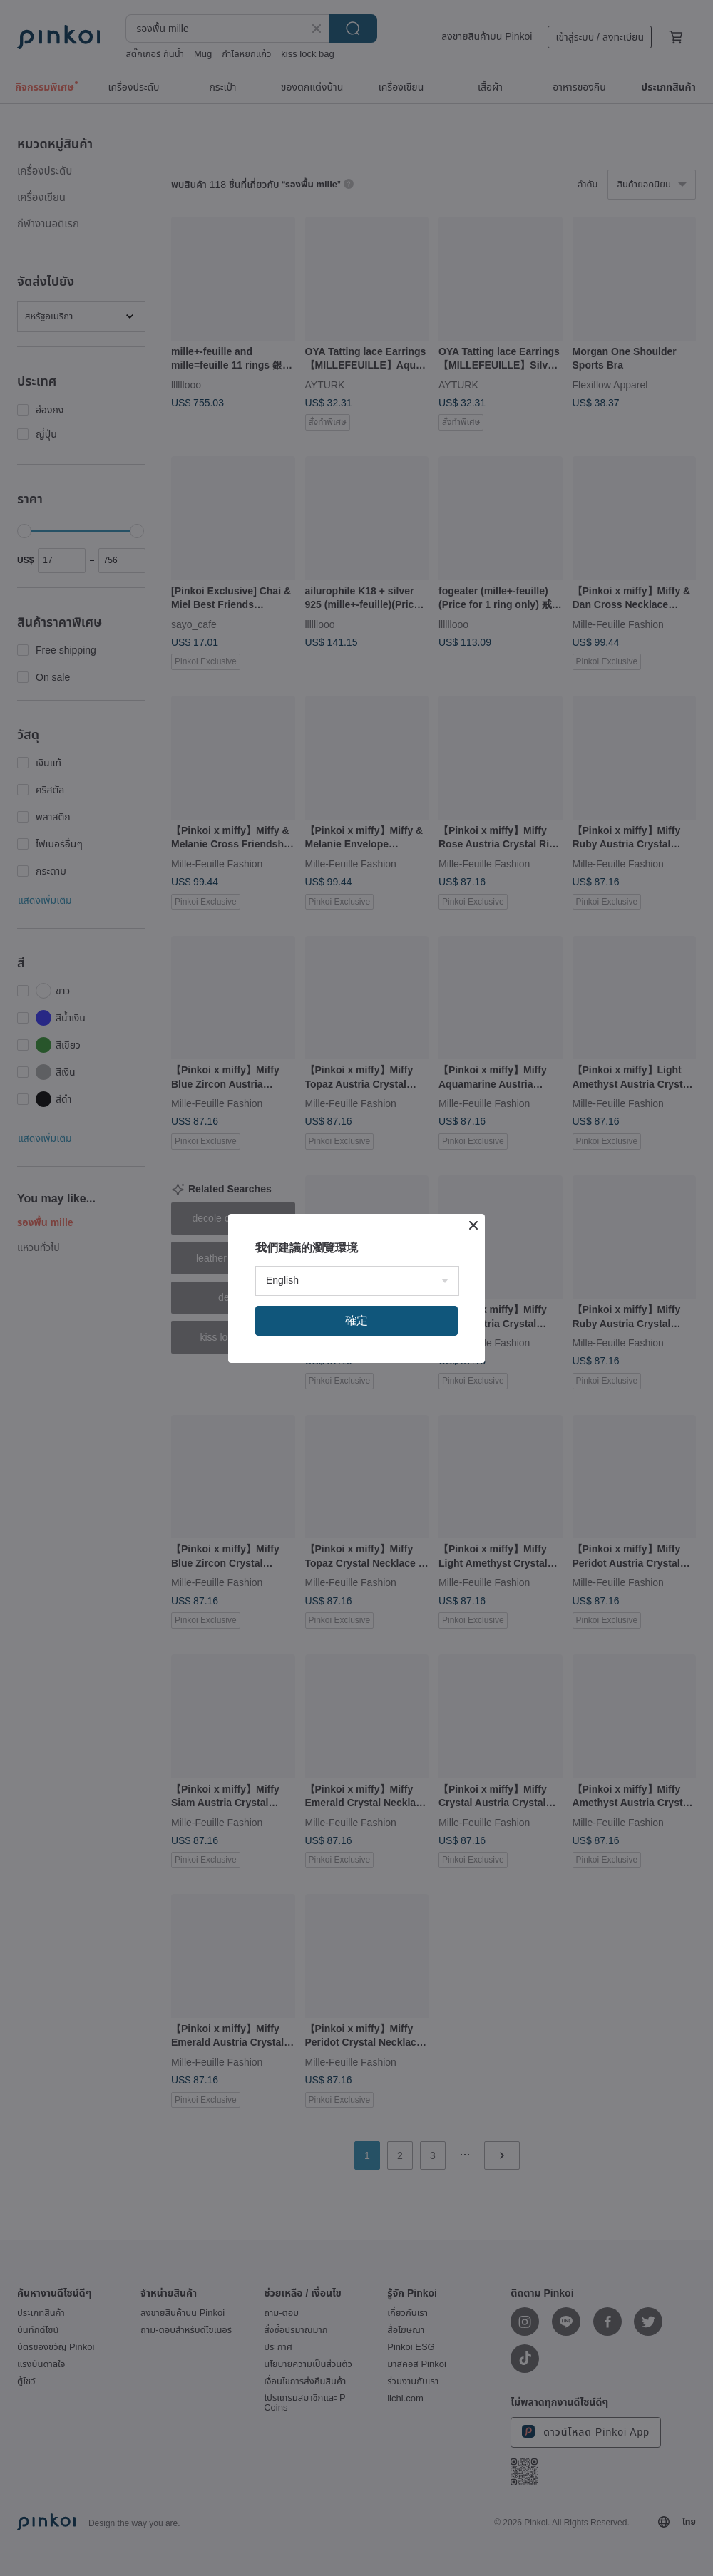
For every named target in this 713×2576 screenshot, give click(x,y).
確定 (356, 1320)
